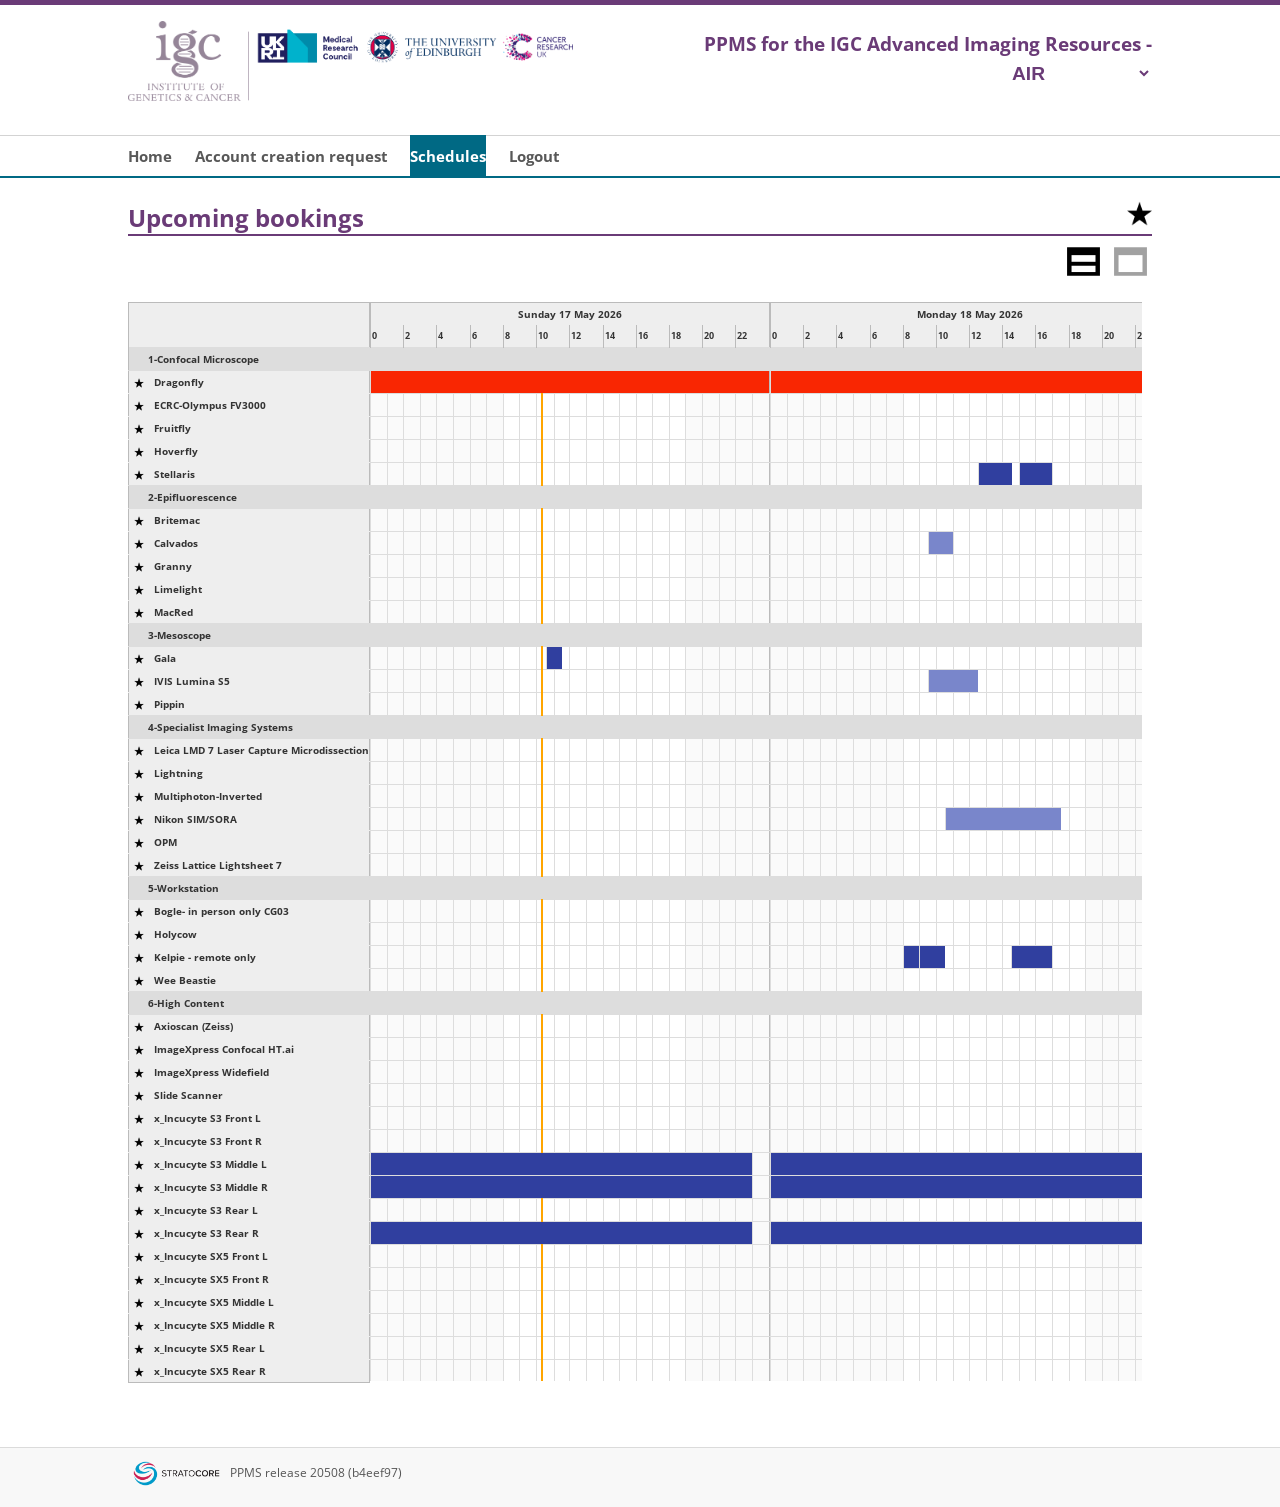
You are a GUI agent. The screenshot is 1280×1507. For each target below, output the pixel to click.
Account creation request (291, 156)
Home (150, 156)
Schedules (448, 156)
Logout (534, 156)
